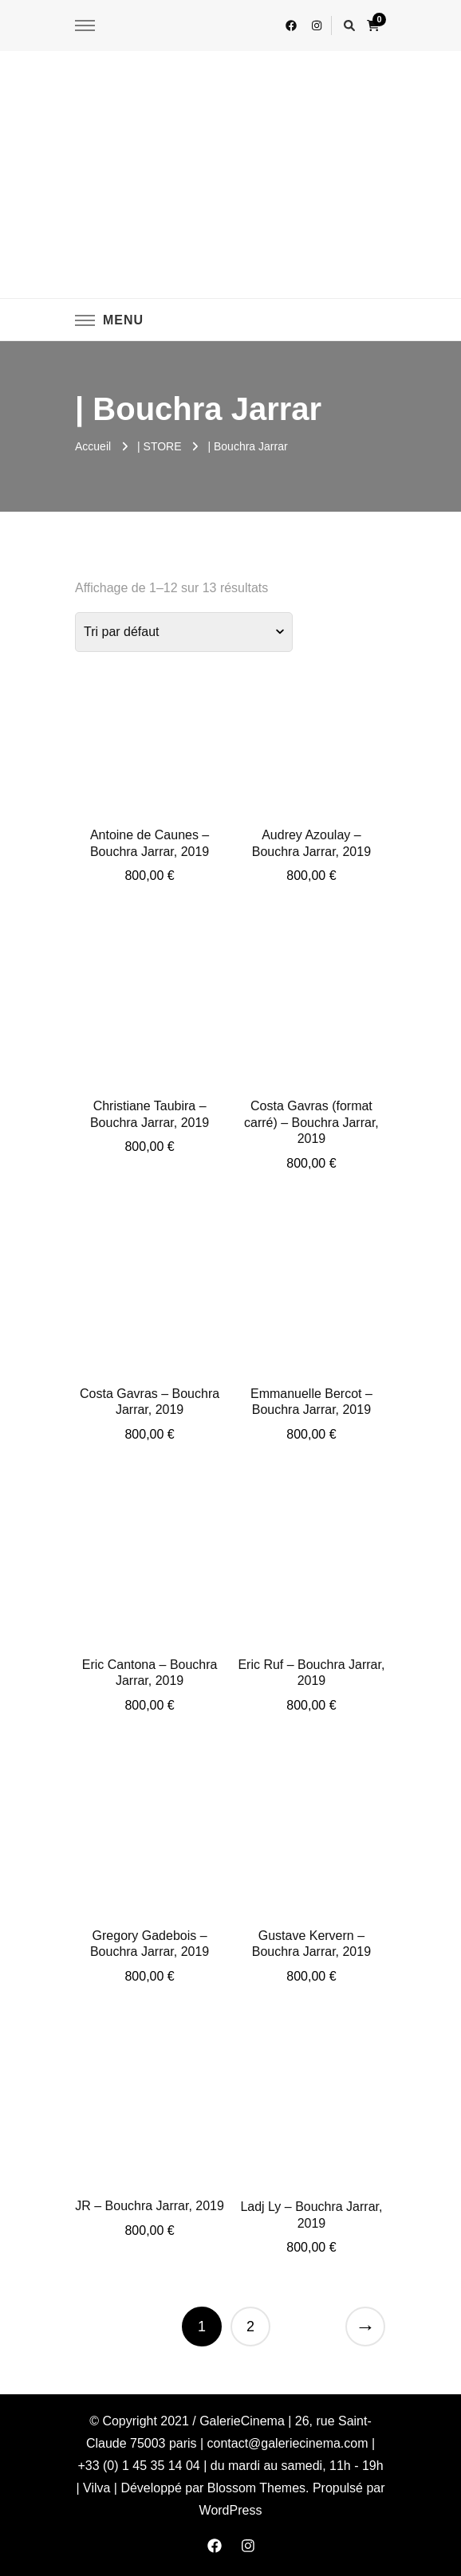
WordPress (230, 2510)
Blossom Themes (256, 2488)
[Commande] (184, 632)
